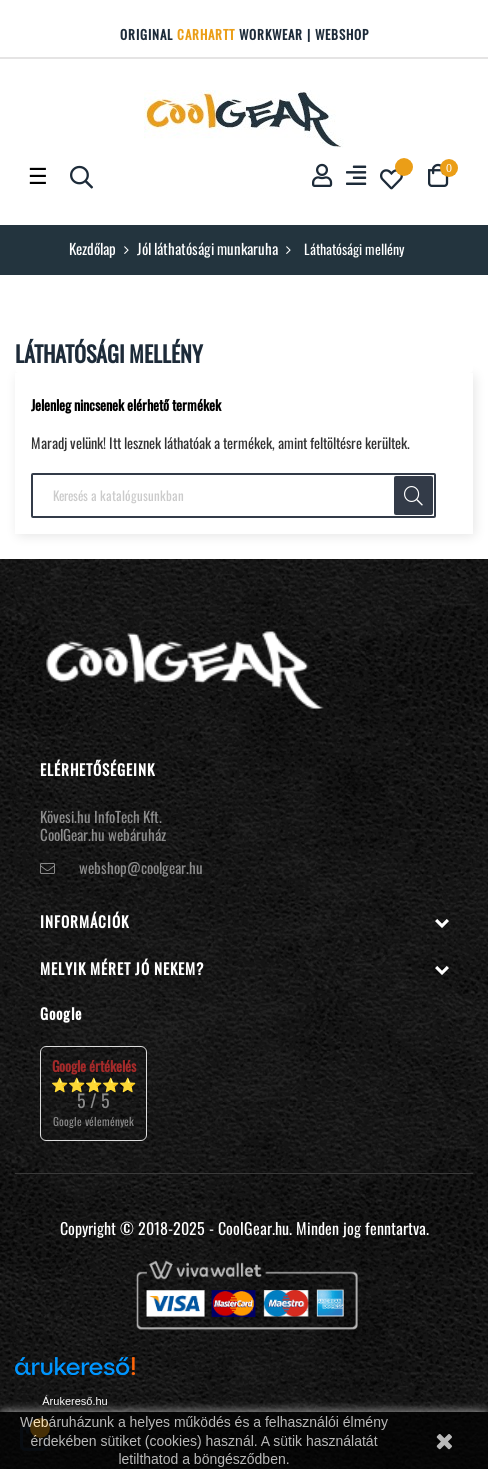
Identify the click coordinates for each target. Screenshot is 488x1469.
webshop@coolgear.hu (141, 867)
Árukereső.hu (74, 1401)
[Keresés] (233, 496)
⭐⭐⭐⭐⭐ (93, 1092)
